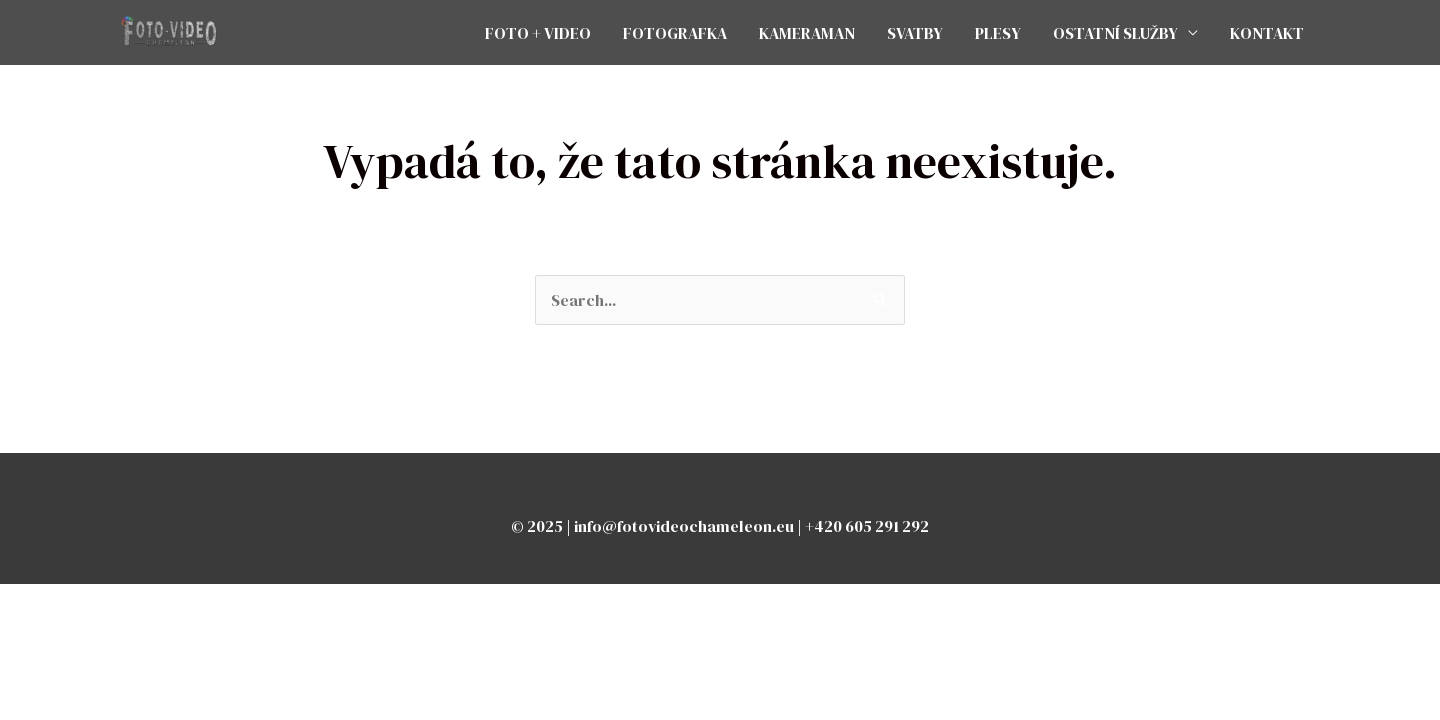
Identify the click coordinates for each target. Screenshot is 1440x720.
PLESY (998, 33)
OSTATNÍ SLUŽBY (1115, 33)
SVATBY (915, 33)
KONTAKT (1267, 33)
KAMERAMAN (807, 33)
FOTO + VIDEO (538, 33)
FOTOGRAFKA (675, 33)
